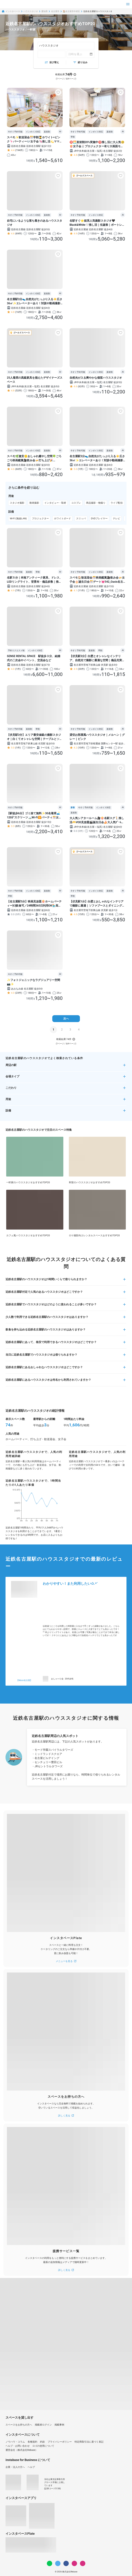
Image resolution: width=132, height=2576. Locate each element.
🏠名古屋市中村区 (71, 11)
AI (60, 131)
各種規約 (32, 2441)
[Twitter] (58, 2563)
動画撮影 (34, 502)
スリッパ (81, 518)
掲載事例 (59, 2424)
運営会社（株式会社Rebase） (22, 2450)
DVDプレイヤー (99, 518)
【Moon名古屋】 (24, 1680)
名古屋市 (55, 11)
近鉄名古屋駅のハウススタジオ (97, 11)
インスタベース (10, 11)
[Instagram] (74, 2563)
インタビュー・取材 (55, 502)
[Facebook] (66, 2563)
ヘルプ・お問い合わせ (18, 2445)
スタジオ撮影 (17, 502)
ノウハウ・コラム (15, 2441)
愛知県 (44, 11)
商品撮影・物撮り (95, 502)
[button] (66, 1067)
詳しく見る (66, 2115)
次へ (66, 1018)
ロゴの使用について (43, 2445)
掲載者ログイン (43, 2424)
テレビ (116, 518)
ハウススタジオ (30, 11)
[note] (82, 2563)
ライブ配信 (117, 502)
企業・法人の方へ (15, 2467)
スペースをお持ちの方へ (19, 2424)
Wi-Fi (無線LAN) (18, 518)
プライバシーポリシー (60, 2441)
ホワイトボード (62, 518)
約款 (42, 2441)
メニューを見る (66, 1961)
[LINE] (49, 2563)
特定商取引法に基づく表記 (89, 2441)
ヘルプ (31, 2467)
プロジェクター (40, 518)
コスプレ (76, 502)
